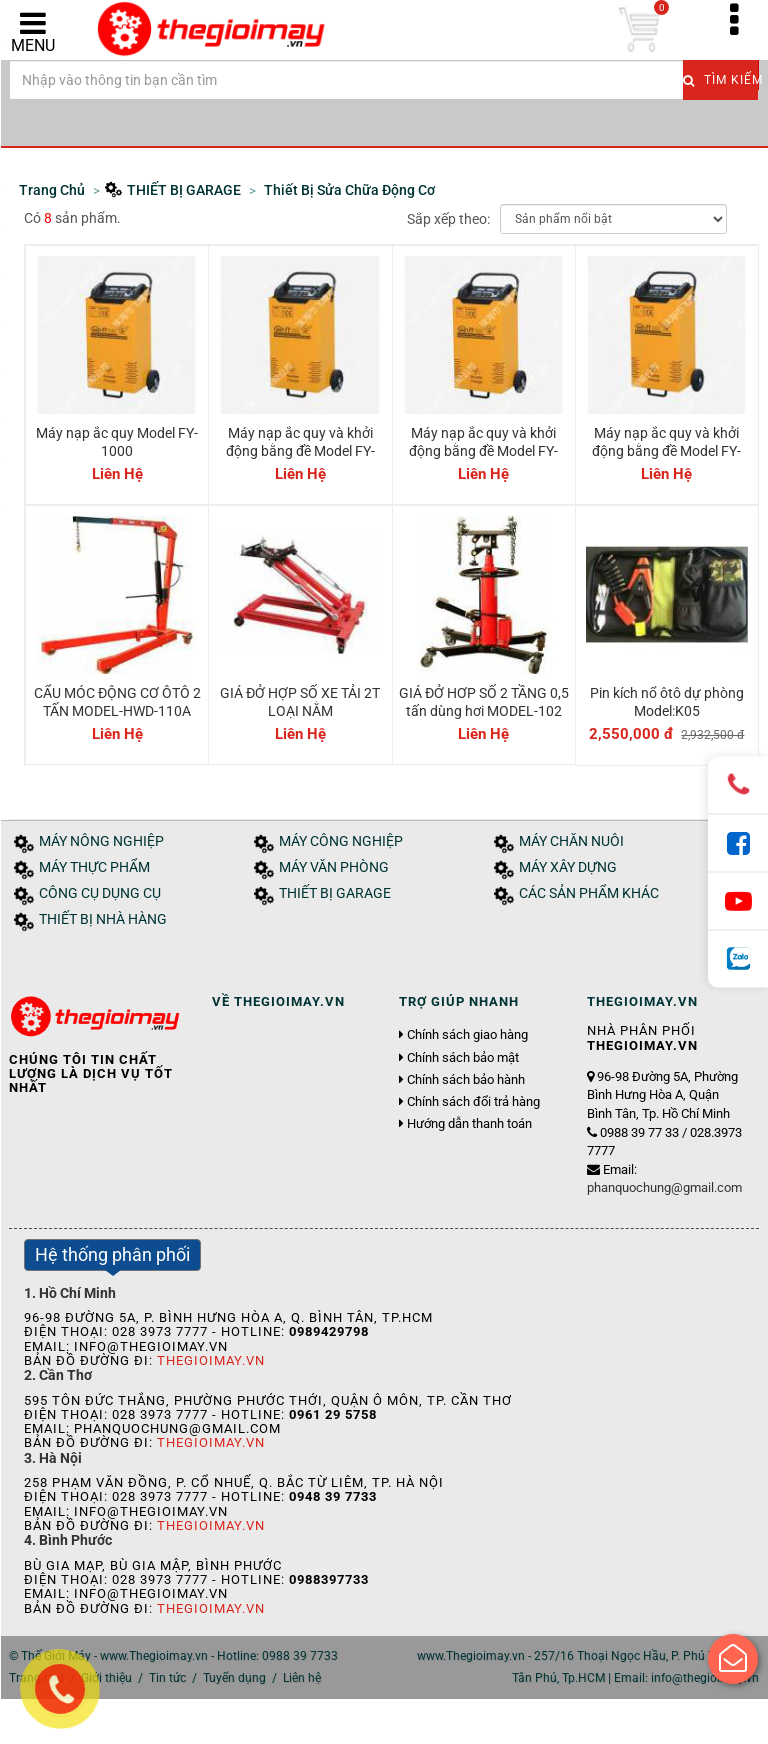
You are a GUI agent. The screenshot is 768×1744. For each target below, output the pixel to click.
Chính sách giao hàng (467, 1035)
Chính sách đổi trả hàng (473, 1102)
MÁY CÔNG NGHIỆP (341, 841)
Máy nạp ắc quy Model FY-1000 (117, 442)
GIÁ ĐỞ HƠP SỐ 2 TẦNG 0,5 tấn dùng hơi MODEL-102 (484, 702)
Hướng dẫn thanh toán (469, 1124)
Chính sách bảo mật (463, 1058)
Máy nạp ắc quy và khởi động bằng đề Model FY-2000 (666, 451)
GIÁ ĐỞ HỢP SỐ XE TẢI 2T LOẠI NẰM (300, 702)
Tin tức (167, 1678)
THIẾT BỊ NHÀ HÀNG (103, 919)
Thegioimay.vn (211, 1360)
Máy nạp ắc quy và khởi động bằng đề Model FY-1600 (483, 451)
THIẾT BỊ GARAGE (335, 893)
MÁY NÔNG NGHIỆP (101, 841)
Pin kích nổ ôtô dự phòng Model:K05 (667, 702)
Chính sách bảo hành (466, 1080)
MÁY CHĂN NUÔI (571, 841)
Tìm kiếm (720, 80)
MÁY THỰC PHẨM (94, 867)
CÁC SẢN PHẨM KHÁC (589, 893)
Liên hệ (302, 1678)
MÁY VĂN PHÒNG (334, 867)
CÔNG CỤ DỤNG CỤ (100, 893)
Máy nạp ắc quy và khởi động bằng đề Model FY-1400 (300, 451)
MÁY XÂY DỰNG (568, 867)
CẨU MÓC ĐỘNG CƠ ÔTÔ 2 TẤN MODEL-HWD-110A (117, 702)
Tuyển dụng (234, 1678)
